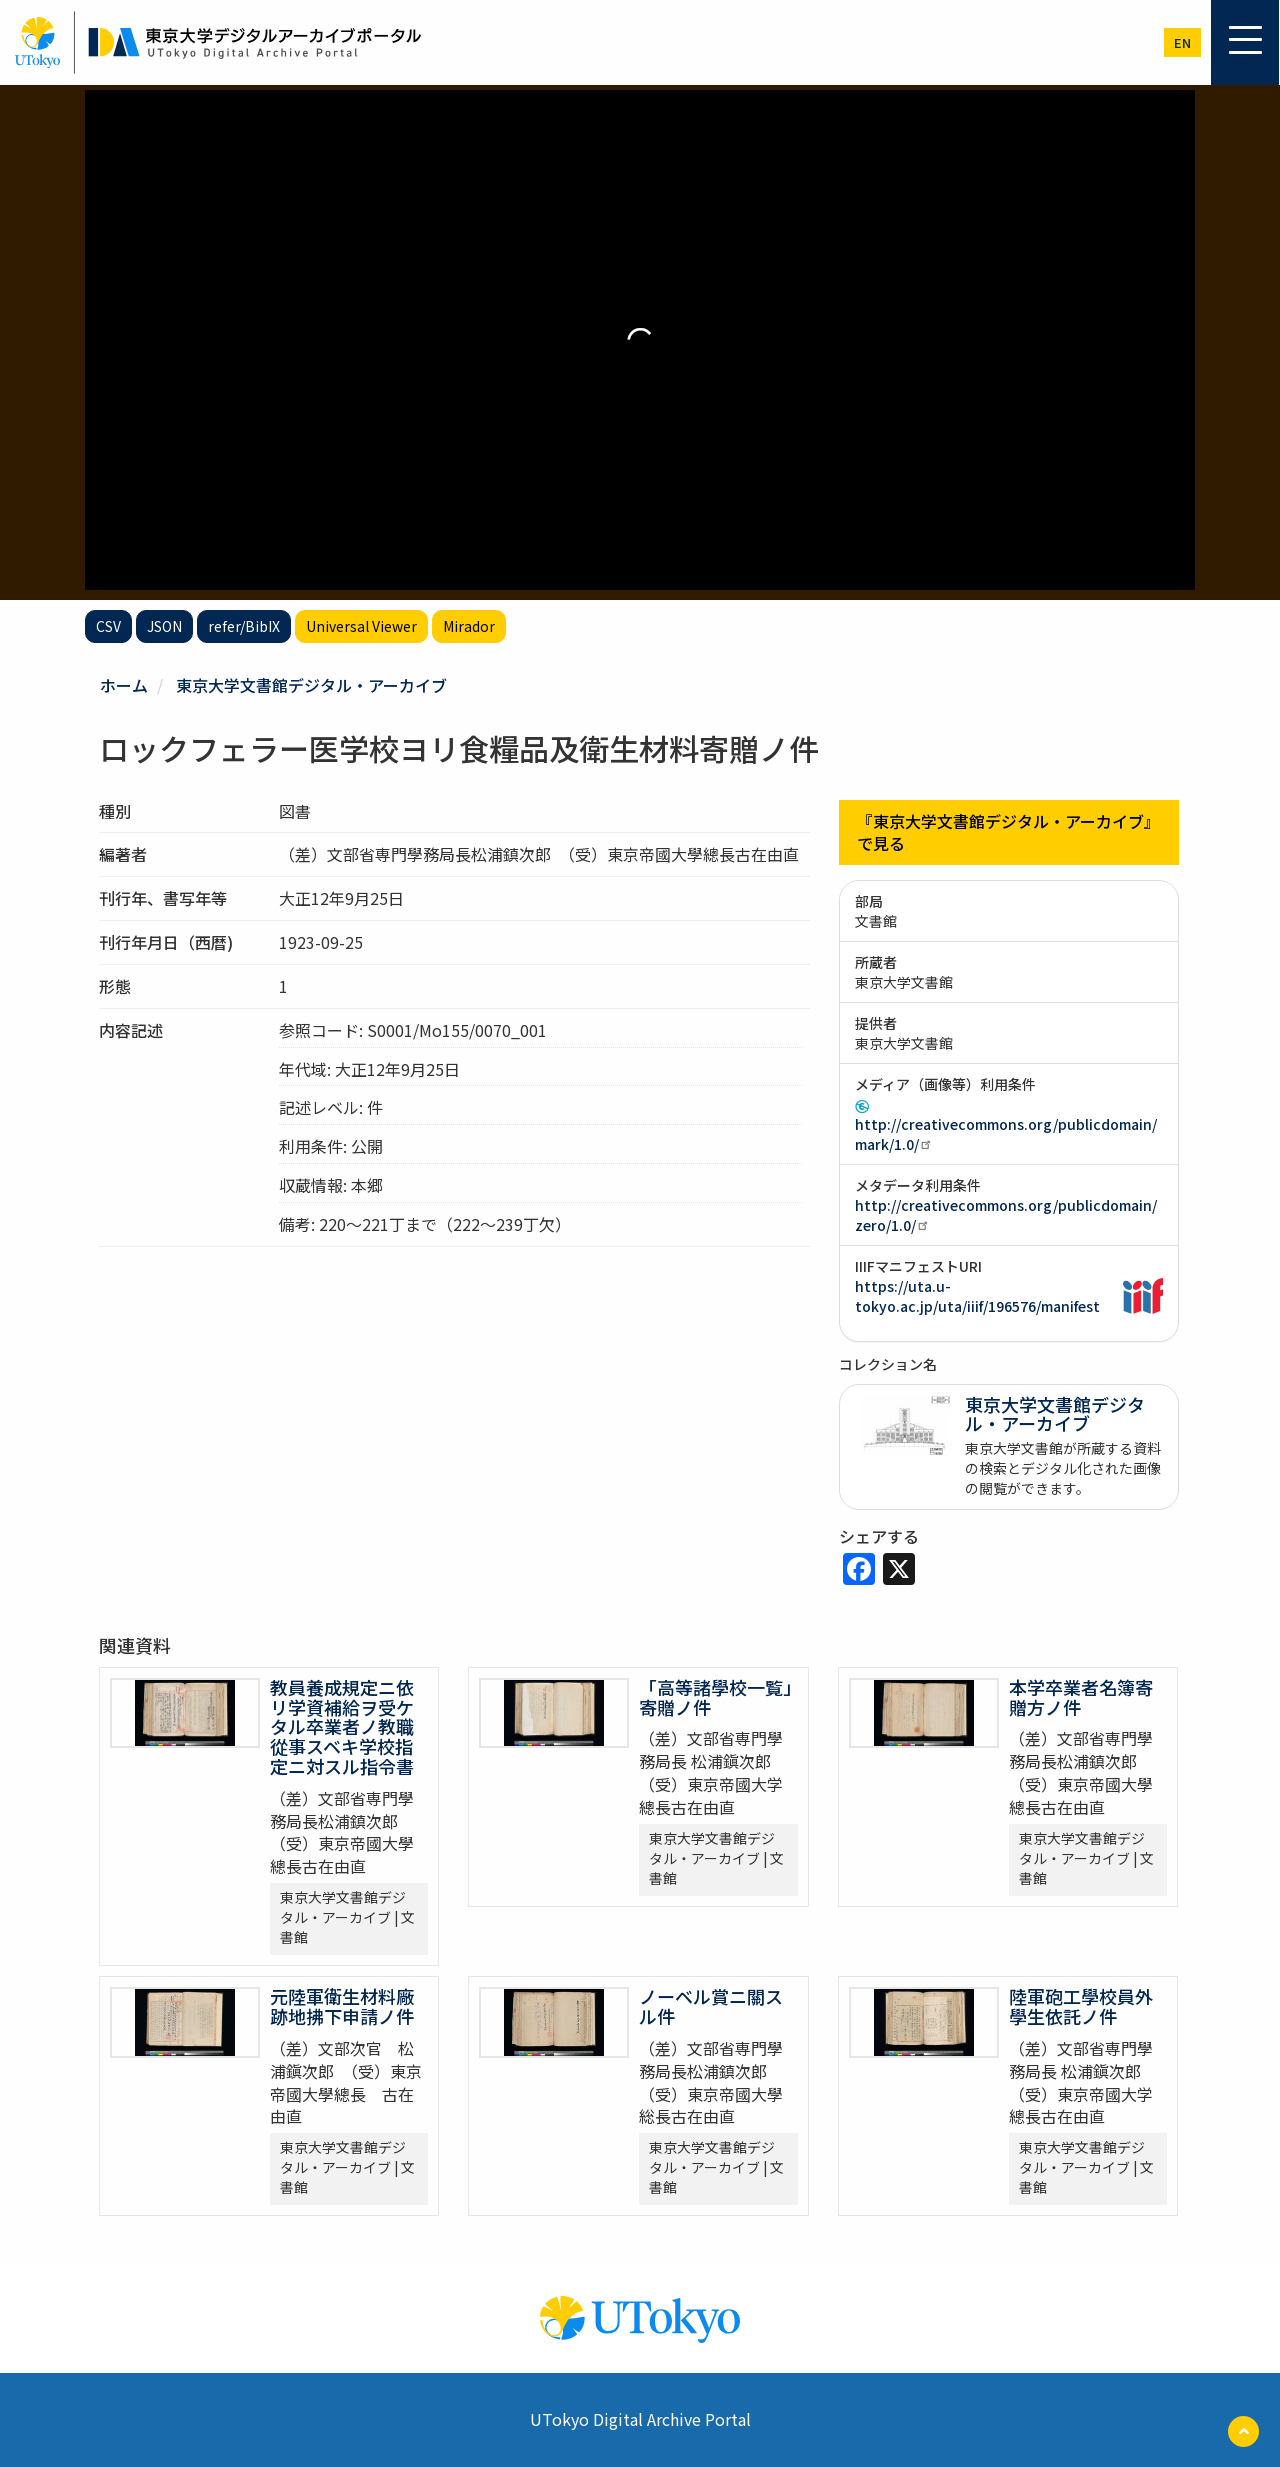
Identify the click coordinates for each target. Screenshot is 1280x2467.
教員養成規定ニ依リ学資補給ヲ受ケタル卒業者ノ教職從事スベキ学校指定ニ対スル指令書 (342, 1726)
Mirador (469, 626)
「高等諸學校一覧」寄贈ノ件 (715, 1697)
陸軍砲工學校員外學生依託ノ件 (1081, 2006)
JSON (164, 626)
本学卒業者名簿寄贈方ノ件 (1081, 1697)
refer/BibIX (244, 626)
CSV (108, 626)
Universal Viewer (361, 626)
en (1182, 42)
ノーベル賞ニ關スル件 (711, 2006)
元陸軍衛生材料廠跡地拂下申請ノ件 (342, 2006)
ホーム (124, 685)
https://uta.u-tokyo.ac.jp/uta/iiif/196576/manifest (977, 1296)
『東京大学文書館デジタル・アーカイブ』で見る (1008, 832)
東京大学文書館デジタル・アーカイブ (311, 685)
